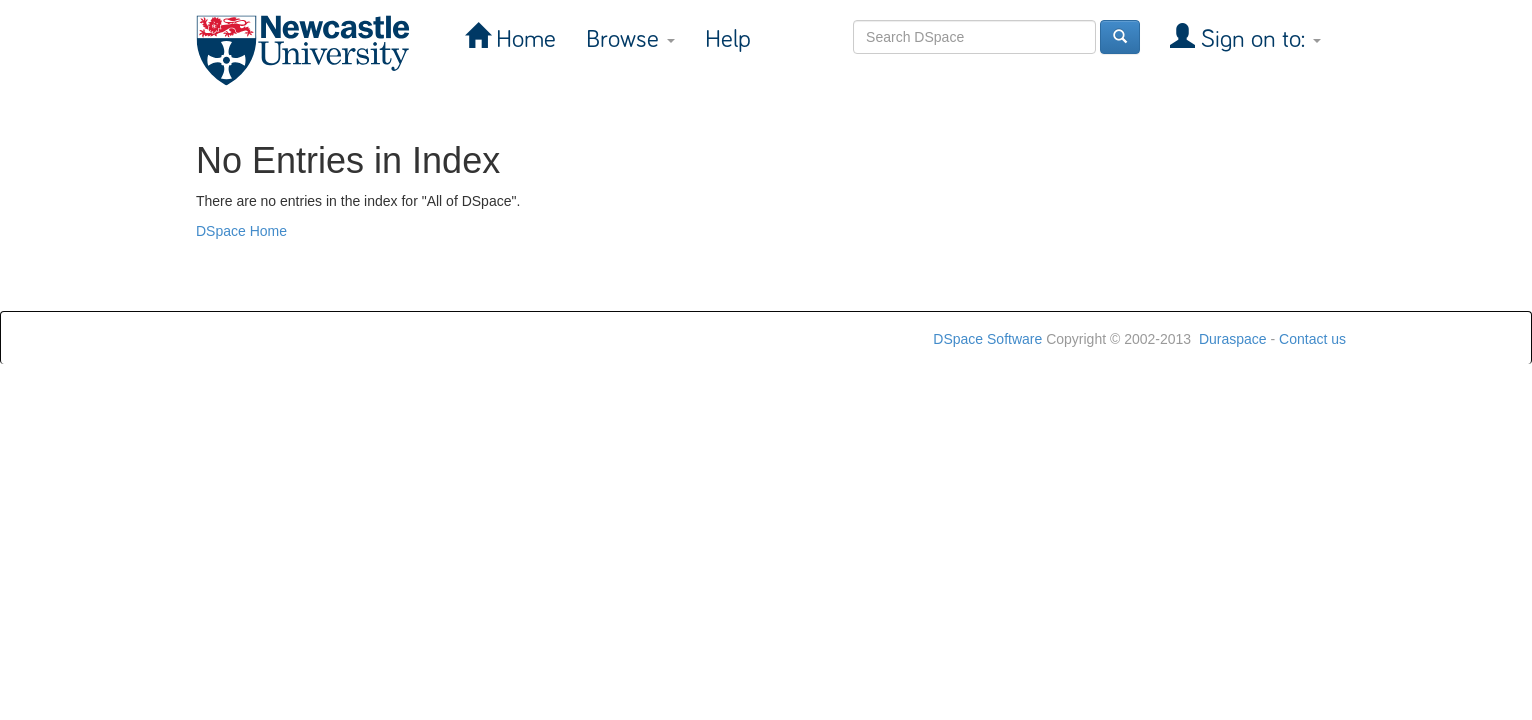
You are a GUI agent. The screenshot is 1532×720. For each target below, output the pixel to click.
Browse (630, 39)
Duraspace (1233, 339)
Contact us (1312, 339)
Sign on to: (1258, 39)
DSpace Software (987, 339)
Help (728, 39)
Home (523, 39)
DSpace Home (241, 231)
